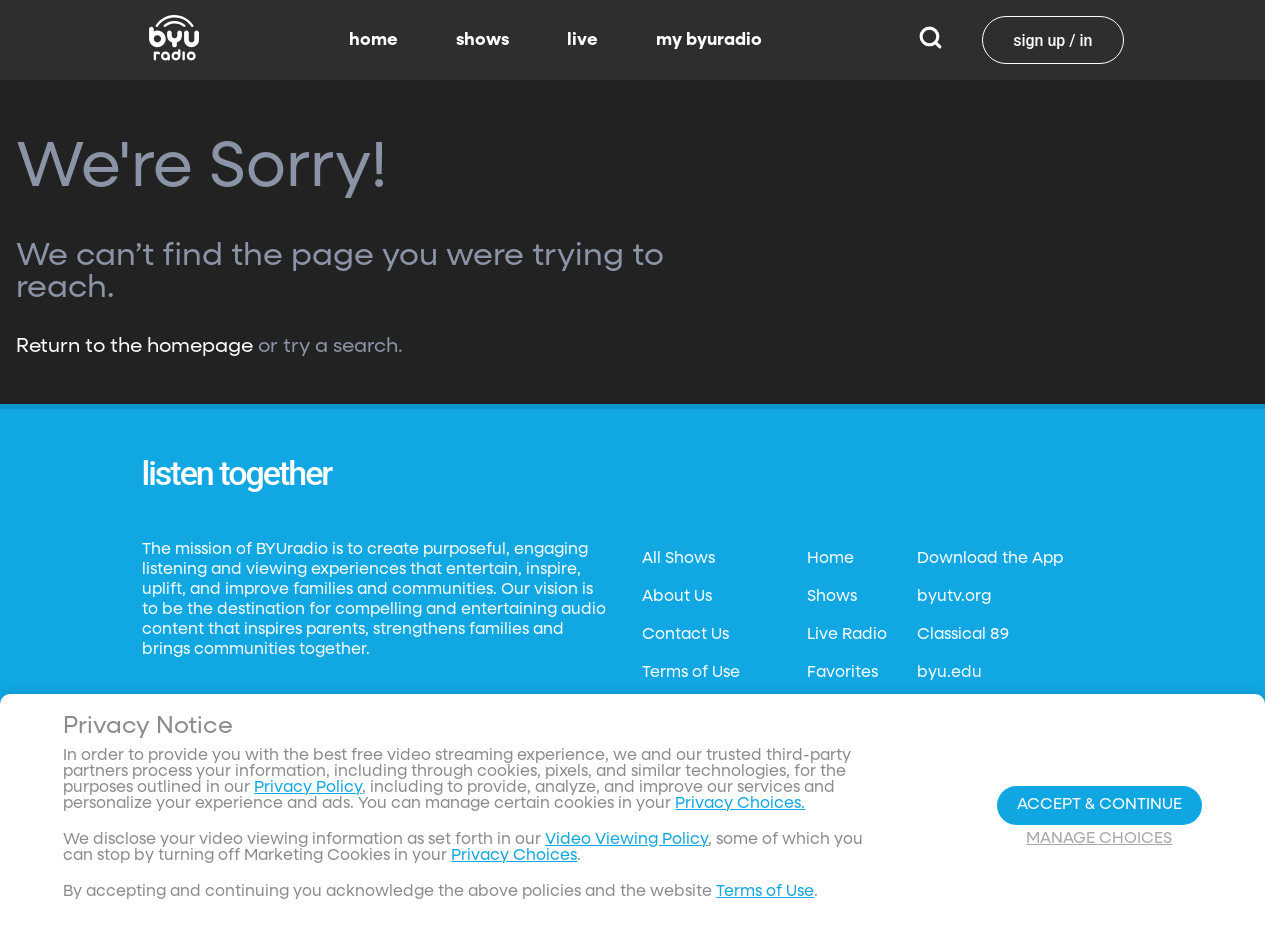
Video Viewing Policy (626, 840)
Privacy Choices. (740, 804)
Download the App (990, 559)
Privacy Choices (514, 856)
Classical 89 (963, 635)
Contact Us (685, 635)
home (373, 40)
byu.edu (949, 673)
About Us (677, 597)
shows (482, 40)
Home (830, 559)
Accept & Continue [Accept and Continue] (1099, 805)
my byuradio (709, 40)
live (582, 40)
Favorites (842, 673)
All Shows (678, 559)
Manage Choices (1099, 839)
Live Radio (847, 635)
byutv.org (954, 597)
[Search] (930, 40)
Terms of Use (691, 673)
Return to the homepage (134, 346)
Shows (832, 597)
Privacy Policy (308, 788)
